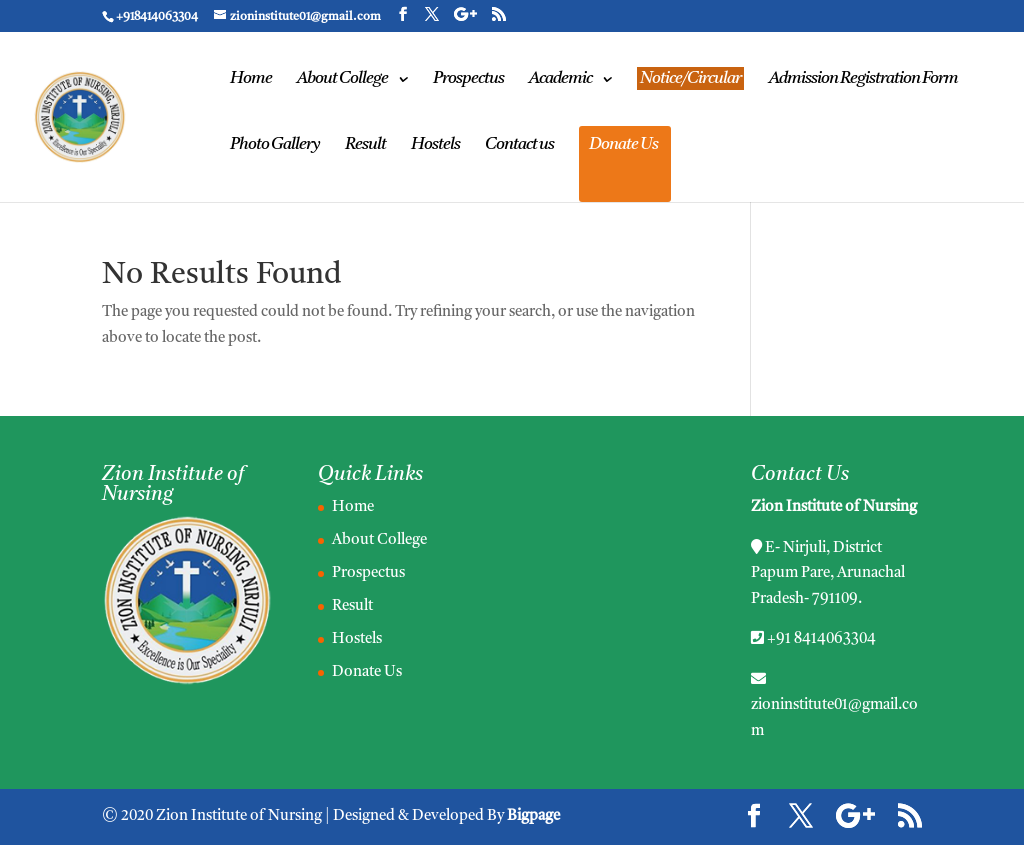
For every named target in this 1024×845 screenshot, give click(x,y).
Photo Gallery (275, 145)
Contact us (519, 145)
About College (342, 79)
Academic (560, 79)
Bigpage (533, 816)
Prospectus (468, 79)
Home (251, 79)
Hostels (435, 145)
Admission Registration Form (863, 79)
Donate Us (623, 145)
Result (365, 145)
